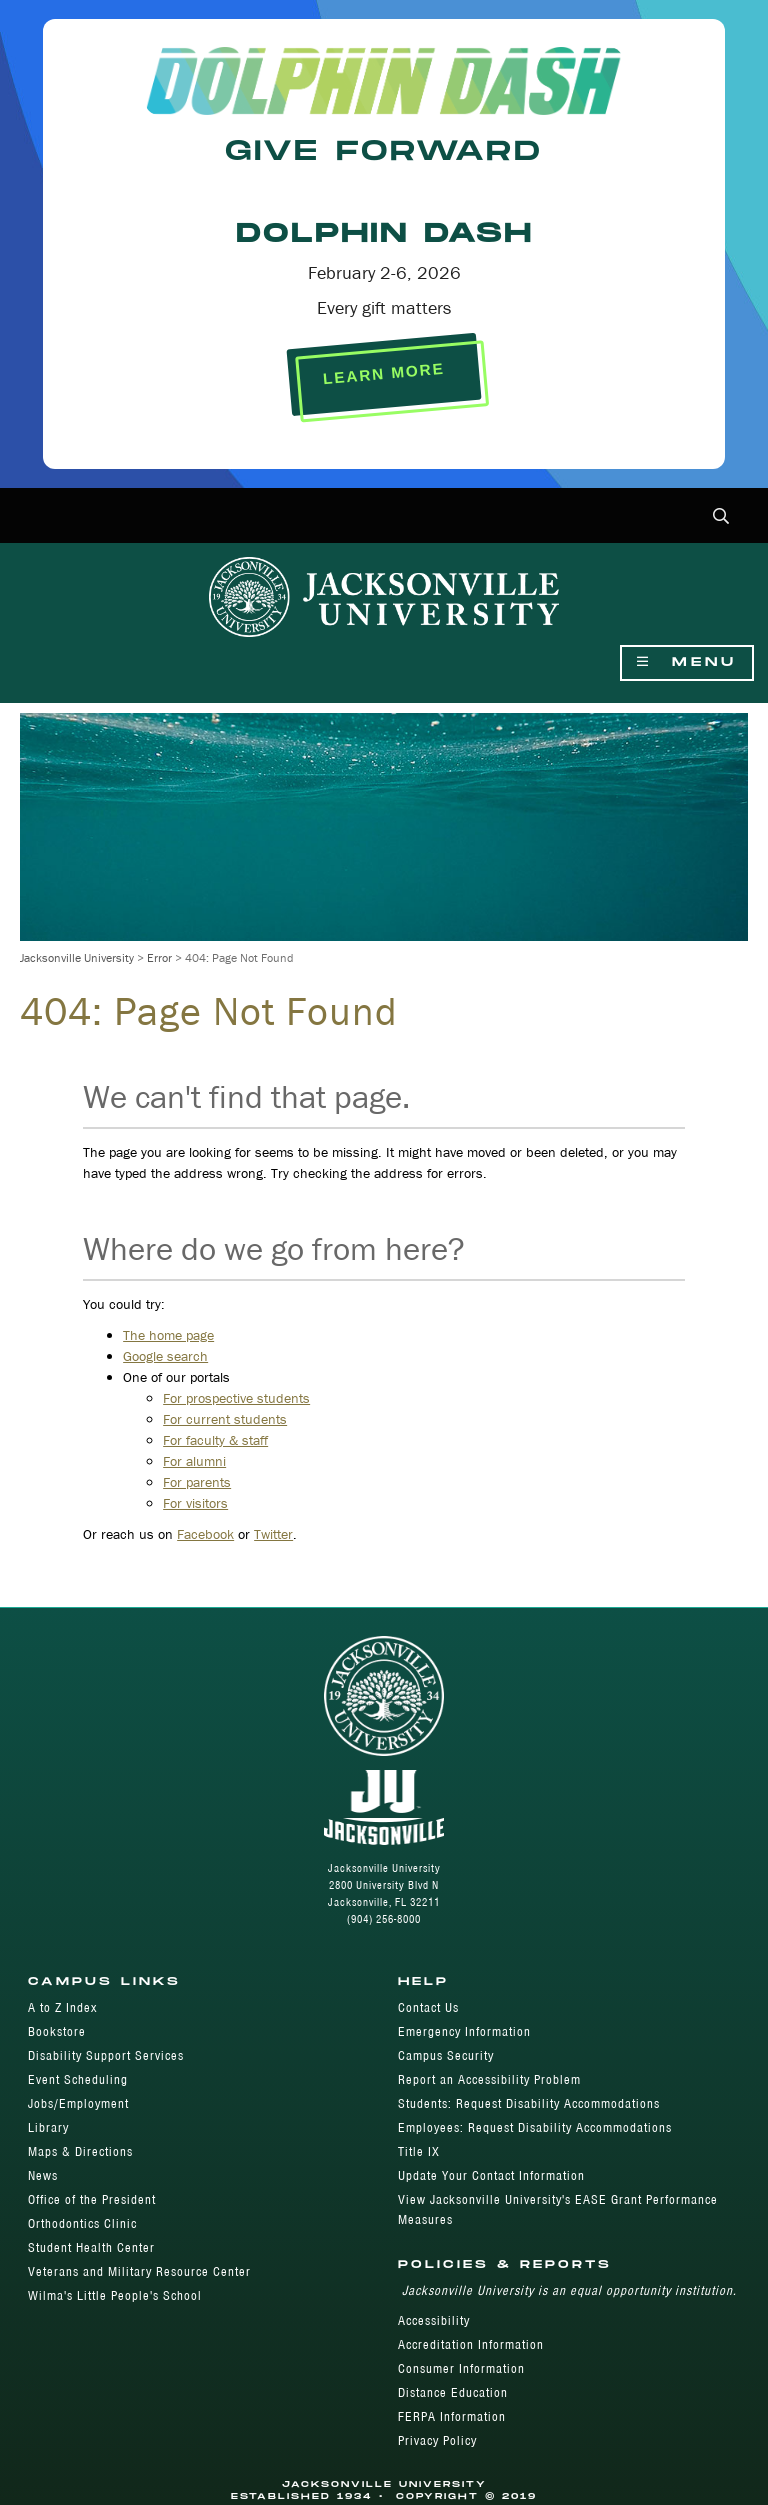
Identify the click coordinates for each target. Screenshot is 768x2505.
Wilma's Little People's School (115, 2295)
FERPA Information (452, 2416)
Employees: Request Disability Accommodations (535, 2127)
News (43, 2175)
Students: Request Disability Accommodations (529, 2103)
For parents (197, 1482)
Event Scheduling (78, 2079)
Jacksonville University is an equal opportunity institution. (569, 2290)
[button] (721, 517)
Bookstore (57, 2031)
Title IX (419, 2151)
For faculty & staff (215, 1440)
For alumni (194, 1461)
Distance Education (453, 2392)
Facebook (205, 1534)
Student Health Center (91, 2247)
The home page (168, 1335)
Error (159, 957)
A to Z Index (62, 2007)
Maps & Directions (80, 2151)
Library (48, 2127)
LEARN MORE (383, 373)
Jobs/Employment (78, 2103)
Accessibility (434, 2320)
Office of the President (92, 2199)
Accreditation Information (471, 2344)
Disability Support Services (106, 2055)
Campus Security (446, 2055)
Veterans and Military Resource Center (139, 2271)
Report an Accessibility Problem (489, 2079)
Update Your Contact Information (491, 2175)
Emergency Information (464, 2031)
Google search (165, 1356)
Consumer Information (461, 2368)
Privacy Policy (437, 2440)
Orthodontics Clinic (82, 2223)
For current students (225, 1419)
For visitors (195, 1503)
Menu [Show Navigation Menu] (687, 662)
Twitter (273, 1534)
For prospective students (236, 1398)
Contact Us (428, 2007)
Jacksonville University (77, 957)
